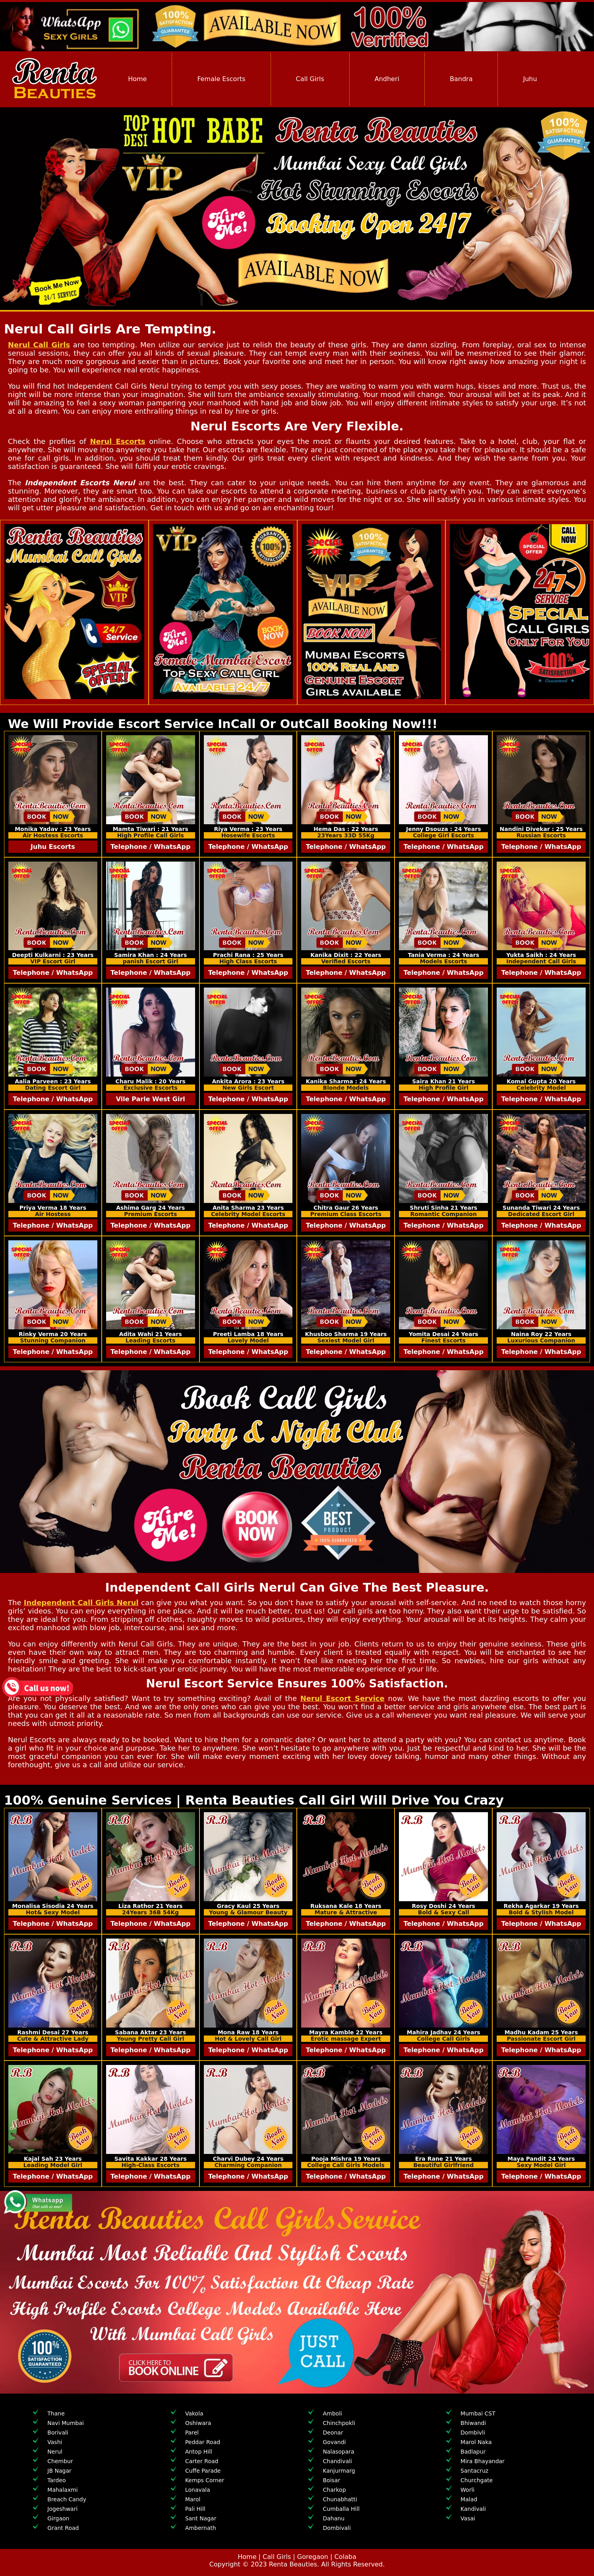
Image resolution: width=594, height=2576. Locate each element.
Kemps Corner (204, 2480)
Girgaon (58, 2518)
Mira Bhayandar (482, 2461)
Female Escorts (221, 79)
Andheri (387, 79)
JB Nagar (59, 2471)
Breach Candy (66, 2499)
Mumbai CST (477, 2413)
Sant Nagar (201, 2518)
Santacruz (474, 2471)
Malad (468, 2499)
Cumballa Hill (341, 2509)
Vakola (194, 2413)
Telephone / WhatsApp (150, 846)
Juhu (530, 79)
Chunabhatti (340, 2499)
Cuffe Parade (203, 2471)
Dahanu (333, 2518)
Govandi (334, 2442)
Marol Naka (476, 2442)
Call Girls (310, 79)
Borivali (57, 2432)
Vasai (467, 2518)
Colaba (345, 2557)
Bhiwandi (473, 2423)
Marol (193, 2499)
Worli (467, 2490)
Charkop (334, 2490)
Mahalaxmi (62, 2490)
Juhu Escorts (53, 846)
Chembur (60, 2461)
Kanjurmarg (339, 2471)
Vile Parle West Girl (150, 1099)
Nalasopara (338, 2451)
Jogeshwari (62, 2509)
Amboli (332, 2413)
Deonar (333, 2432)
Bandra (461, 79)
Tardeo (56, 2480)
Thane (56, 2413)
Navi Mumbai (65, 2423)
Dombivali (336, 2528)
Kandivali (473, 2509)
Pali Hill (195, 2509)
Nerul (54, 2451)
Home (137, 79)
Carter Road (202, 2461)
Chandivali (337, 2461)
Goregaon (312, 2557)
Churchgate (476, 2480)
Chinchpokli (339, 2423)
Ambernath (200, 2528)
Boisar (331, 2480)
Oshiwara (198, 2423)
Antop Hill (198, 2451)
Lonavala (197, 2490)
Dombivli (472, 2432)
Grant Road (63, 2528)
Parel (192, 2432)
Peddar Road (202, 2442)
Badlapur (473, 2451)
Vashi (54, 2442)
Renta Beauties (293, 2564)
